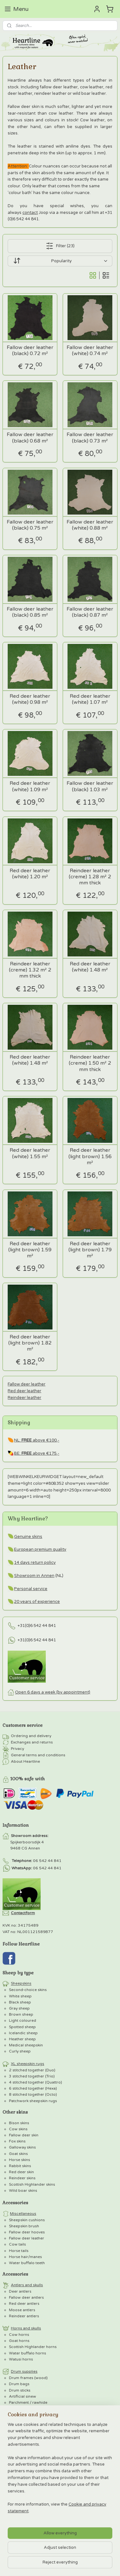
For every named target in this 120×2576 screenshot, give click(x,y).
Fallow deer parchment (36, 2414)
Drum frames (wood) (28, 2378)
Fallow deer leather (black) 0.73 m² (90, 438)
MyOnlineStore (92, 2474)
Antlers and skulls (27, 2285)
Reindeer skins (22, 2178)
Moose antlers (22, 2310)
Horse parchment (31, 2433)
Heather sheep (22, 2039)
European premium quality (40, 1549)
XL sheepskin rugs (27, 2063)
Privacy (17, 1749)
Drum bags (19, 2384)
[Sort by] (60, 261)
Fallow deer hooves (27, 2232)
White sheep (20, 1996)
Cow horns (19, 2334)
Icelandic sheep (23, 2033)
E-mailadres (17, 2500)
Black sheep (20, 2002)
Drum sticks (19, 2390)
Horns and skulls (26, 2328)
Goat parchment (30, 2408)
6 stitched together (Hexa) (33, 2088)
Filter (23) (60, 246)
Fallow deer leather (26, 1384)
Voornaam (14, 2520)
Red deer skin (21, 2172)
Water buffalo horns (27, 2353)
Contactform (23, 1913)
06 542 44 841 (47, 1860)
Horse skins (19, 2160)
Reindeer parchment (34, 2439)
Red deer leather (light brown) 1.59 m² (30, 1249)
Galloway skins (22, 2147)
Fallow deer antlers (26, 2297)
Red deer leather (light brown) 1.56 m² (90, 1156)
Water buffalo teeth (27, 2263)
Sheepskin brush (24, 2226)
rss (105, 2464)
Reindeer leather (24, 1397)
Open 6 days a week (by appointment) (52, 1692)
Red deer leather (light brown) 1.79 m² (90, 1249)
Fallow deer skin (23, 2135)
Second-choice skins (28, 1989)
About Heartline (25, 1761)
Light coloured (22, 2020)
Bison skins (19, 2123)
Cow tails (17, 2244)
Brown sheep (21, 2014)
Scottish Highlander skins (32, 2184)
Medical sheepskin (26, 2045)
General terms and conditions (38, 1755)
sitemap (92, 2464)
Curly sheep (20, 2051)
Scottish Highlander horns (33, 2346)
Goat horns (19, 2340)
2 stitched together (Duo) (32, 2070)
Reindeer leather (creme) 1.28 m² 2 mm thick (90, 876)
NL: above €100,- (36, 1440)
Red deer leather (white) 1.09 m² (30, 786)
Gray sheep (19, 2008)
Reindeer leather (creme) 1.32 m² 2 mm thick (30, 970)
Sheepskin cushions (27, 2220)
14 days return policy (35, 1562)
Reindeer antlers (24, 2316)
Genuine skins (28, 1536)
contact (30, 212)
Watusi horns (21, 2359)
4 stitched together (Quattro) (35, 2082)
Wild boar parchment (35, 2421)
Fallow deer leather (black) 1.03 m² (90, 786)
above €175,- (40, 1453)
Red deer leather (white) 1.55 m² (30, 1153)
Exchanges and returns (32, 1742)
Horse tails (18, 2250)
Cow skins (18, 2129)
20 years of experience (37, 1601)
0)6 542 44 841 (41, 1625)
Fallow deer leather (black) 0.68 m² (30, 438)
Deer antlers (20, 2291)
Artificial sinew (22, 2396)
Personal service (30, 1588)
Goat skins (18, 2153)
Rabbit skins (20, 2166)
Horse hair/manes (25, 2257)
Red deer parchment (34, 2427)
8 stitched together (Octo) (33, 2094)
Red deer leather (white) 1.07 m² (90, 699)
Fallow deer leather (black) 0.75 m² (30, 525)
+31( (22, 1625)
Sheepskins (21, 1983)
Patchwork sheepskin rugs (33, 2101)
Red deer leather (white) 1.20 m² (30, 873)
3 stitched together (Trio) (32, 2076)
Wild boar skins (23, 2190)
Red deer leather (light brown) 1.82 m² (30, 1343)
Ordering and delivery (31, 1736)
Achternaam (16, 2541)
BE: (17, 1453)
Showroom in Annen (34, 1575)
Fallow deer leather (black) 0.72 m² (30, 351)
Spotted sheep (22, 2027)
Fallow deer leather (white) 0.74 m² (90, 351)
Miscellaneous (23, 2213)
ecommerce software (33, 2474)
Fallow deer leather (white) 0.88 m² (90, 525)
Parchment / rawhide (28, 2402)
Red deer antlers (24, 2303)
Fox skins (17, 2141)
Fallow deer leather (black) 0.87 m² (90, 612)
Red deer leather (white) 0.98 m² (30, 699)
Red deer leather (24, 1390)
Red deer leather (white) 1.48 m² (90, 967)
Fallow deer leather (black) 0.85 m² (30, 612)
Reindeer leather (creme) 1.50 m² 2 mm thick (90, 1063)
